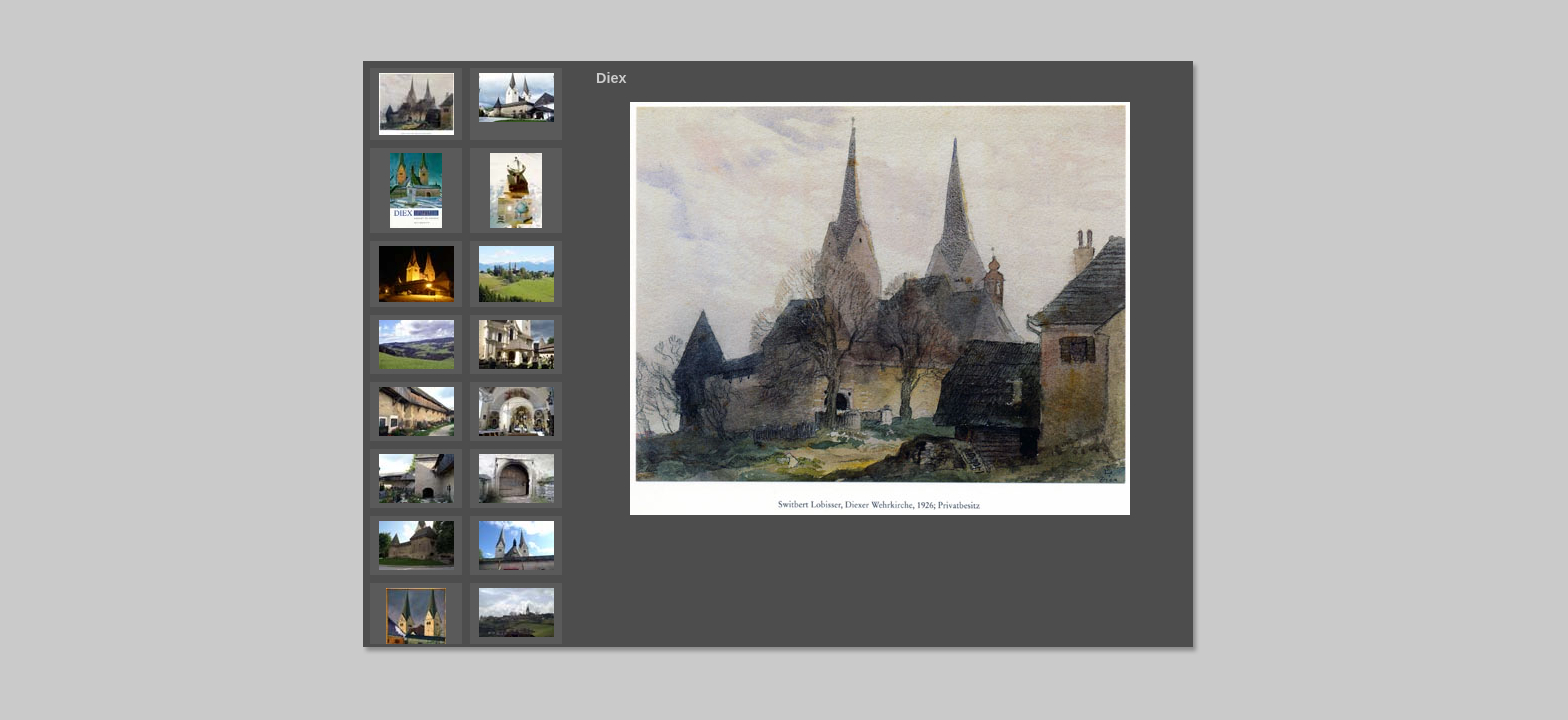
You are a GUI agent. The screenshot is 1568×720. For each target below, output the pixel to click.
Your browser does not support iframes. (476, 354)
